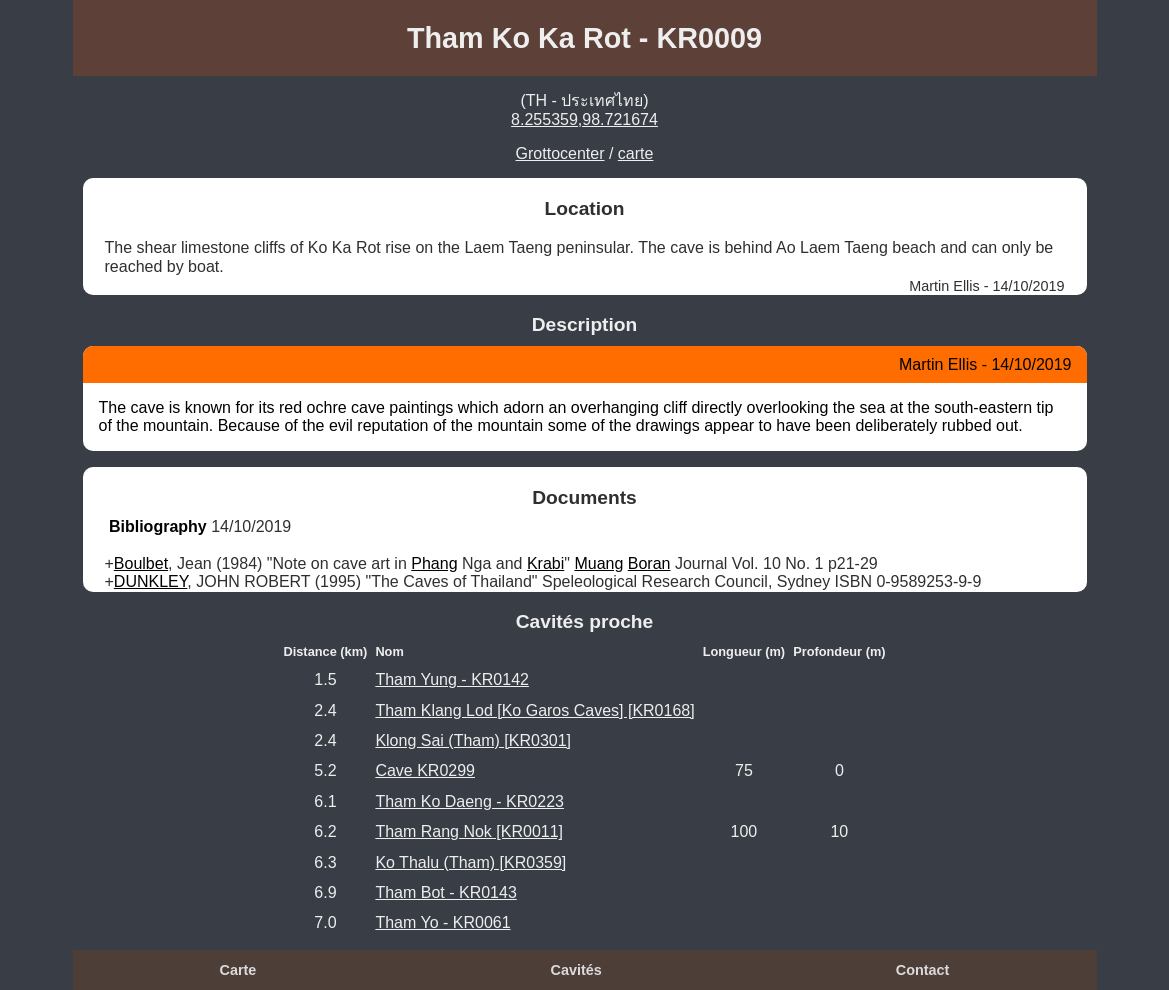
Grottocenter (560, 153)
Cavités (576, 970)
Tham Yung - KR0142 (452, 679)
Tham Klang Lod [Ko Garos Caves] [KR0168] (534, 710)
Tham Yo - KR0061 (442, 922)
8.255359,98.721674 (584, 119)
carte (636, 153)
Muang (598, 563)
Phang (434, 563)
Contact (923, 970)
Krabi (545, 563)
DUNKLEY (151, 581)
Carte (238, 970)
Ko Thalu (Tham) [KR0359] (470, 862)
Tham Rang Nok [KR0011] (469, 831)
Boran (649, 563)
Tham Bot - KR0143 (445, 892)
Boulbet (141, 563)
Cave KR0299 (425, 770)
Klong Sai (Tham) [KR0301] (473, 740)
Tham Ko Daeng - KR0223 (469, 801)
